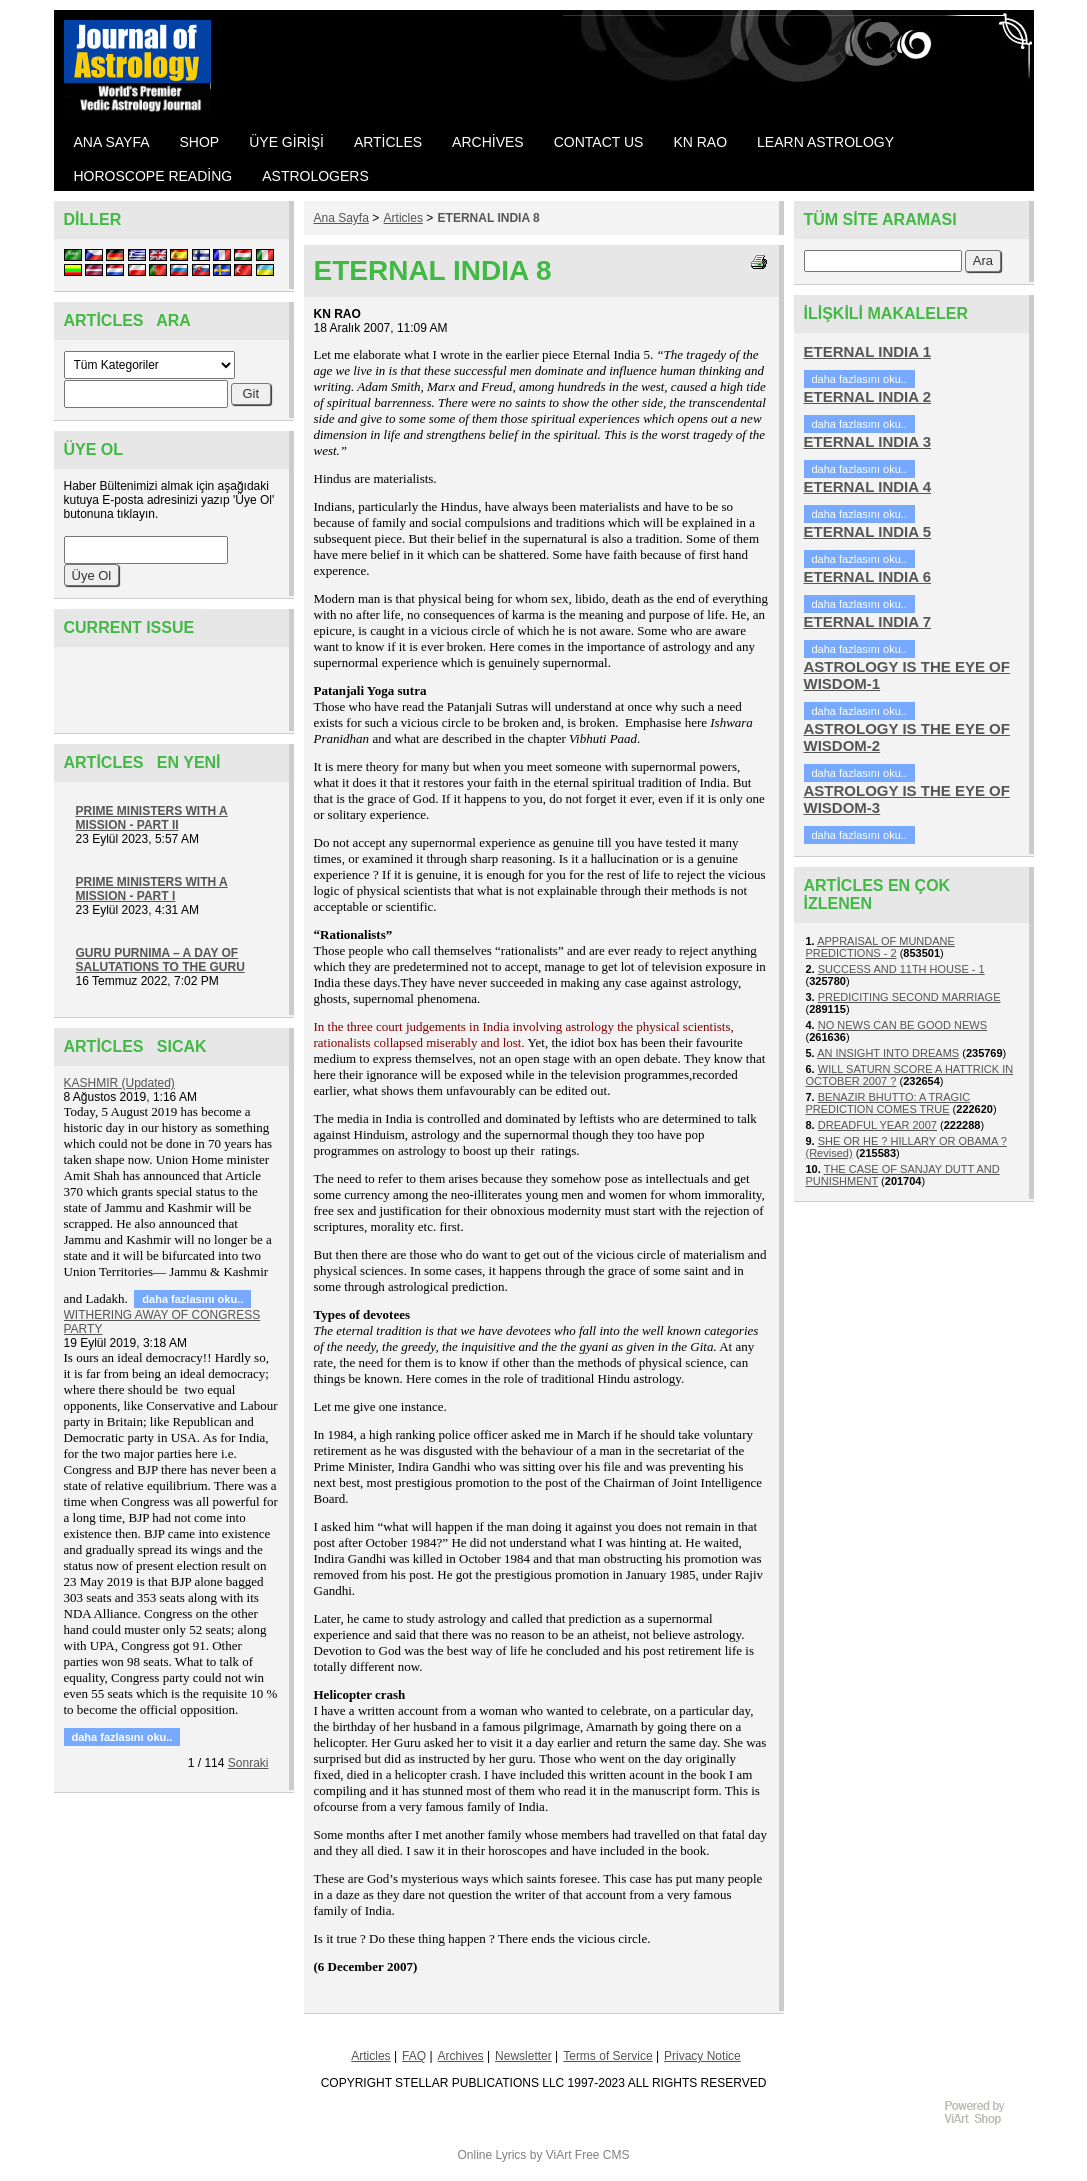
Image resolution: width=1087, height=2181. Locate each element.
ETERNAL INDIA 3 (868, 441)
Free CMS (602, 2155)
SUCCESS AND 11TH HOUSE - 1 (901, 969)
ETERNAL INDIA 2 (868, 396)
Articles (403, 218)
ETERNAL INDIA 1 (868, 351)
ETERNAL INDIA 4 (868, 486)
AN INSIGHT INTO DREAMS (888, 1053)
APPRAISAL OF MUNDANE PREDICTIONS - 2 (880, 947)
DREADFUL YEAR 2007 (877, 1125)
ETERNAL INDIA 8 (489, 218)
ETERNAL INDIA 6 (868, 576)
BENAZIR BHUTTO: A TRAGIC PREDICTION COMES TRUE (888, 1103)
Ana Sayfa (341, 218)
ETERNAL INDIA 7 (868, 621)
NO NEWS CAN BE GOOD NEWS (902, 1025)
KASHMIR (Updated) (119, 1083)
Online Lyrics (491, 2155)
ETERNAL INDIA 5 (868, 531)
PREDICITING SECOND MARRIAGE (909, 997)
